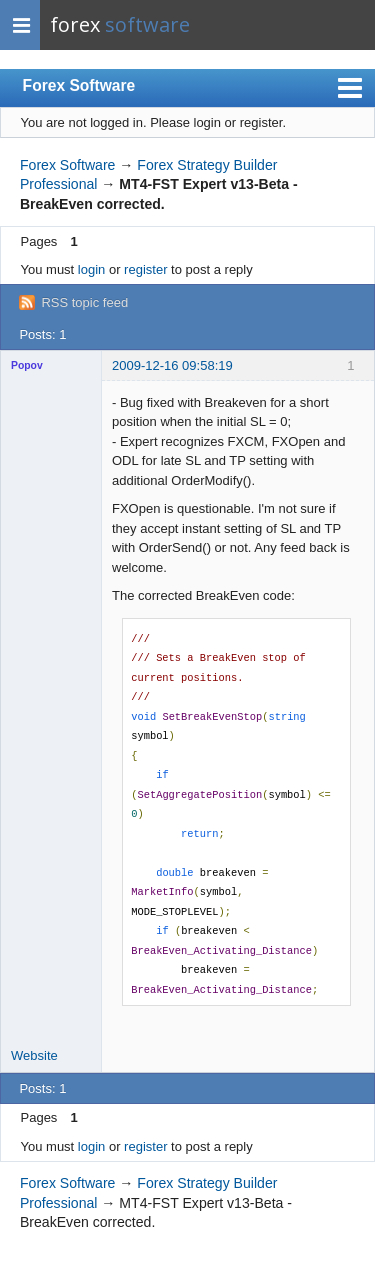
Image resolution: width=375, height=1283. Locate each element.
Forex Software (79, 85)
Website (34, 1055)
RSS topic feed (84, 302)
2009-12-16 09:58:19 (172, 365)
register (145, 269)
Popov (27, 365)
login (91, 269)
